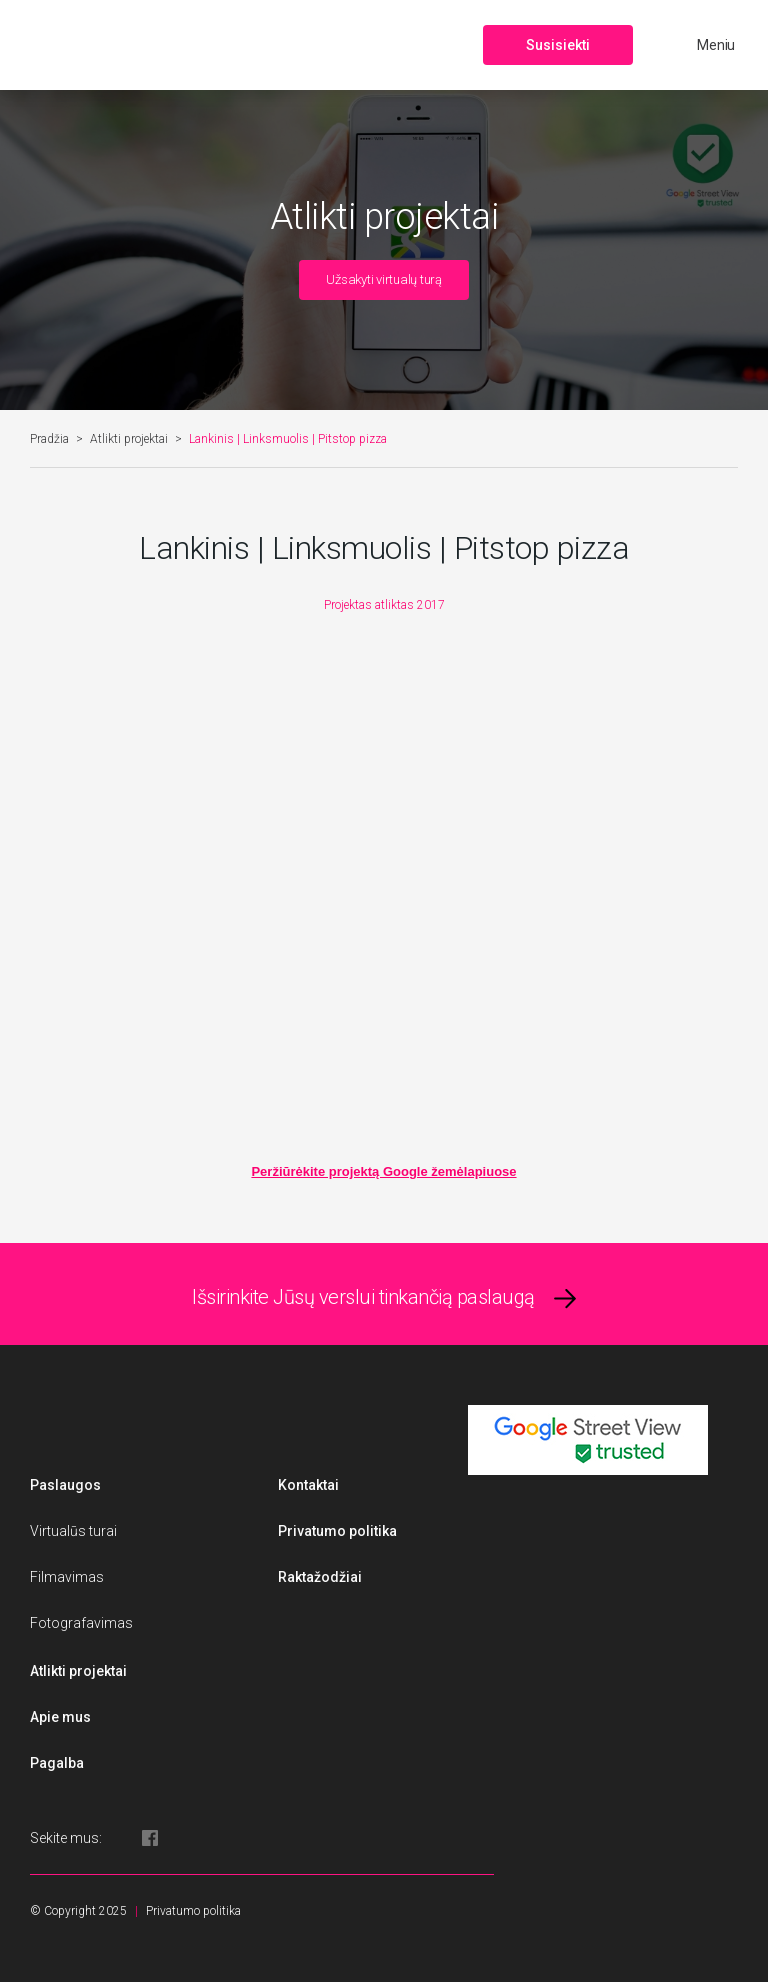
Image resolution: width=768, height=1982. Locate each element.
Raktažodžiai (320, 1577)
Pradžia (49, 439)
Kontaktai (308, 1485)
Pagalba (57, 1763)
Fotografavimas (81, 1623)
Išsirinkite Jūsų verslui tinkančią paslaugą (363, 1297)
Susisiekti (558, 45)
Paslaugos (65, 1485)
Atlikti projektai (129, 439)
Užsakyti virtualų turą (384, 279)
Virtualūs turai (73, 1531)
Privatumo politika (337, 1531)
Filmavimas (67, 1577)
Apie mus (60, 1717)
